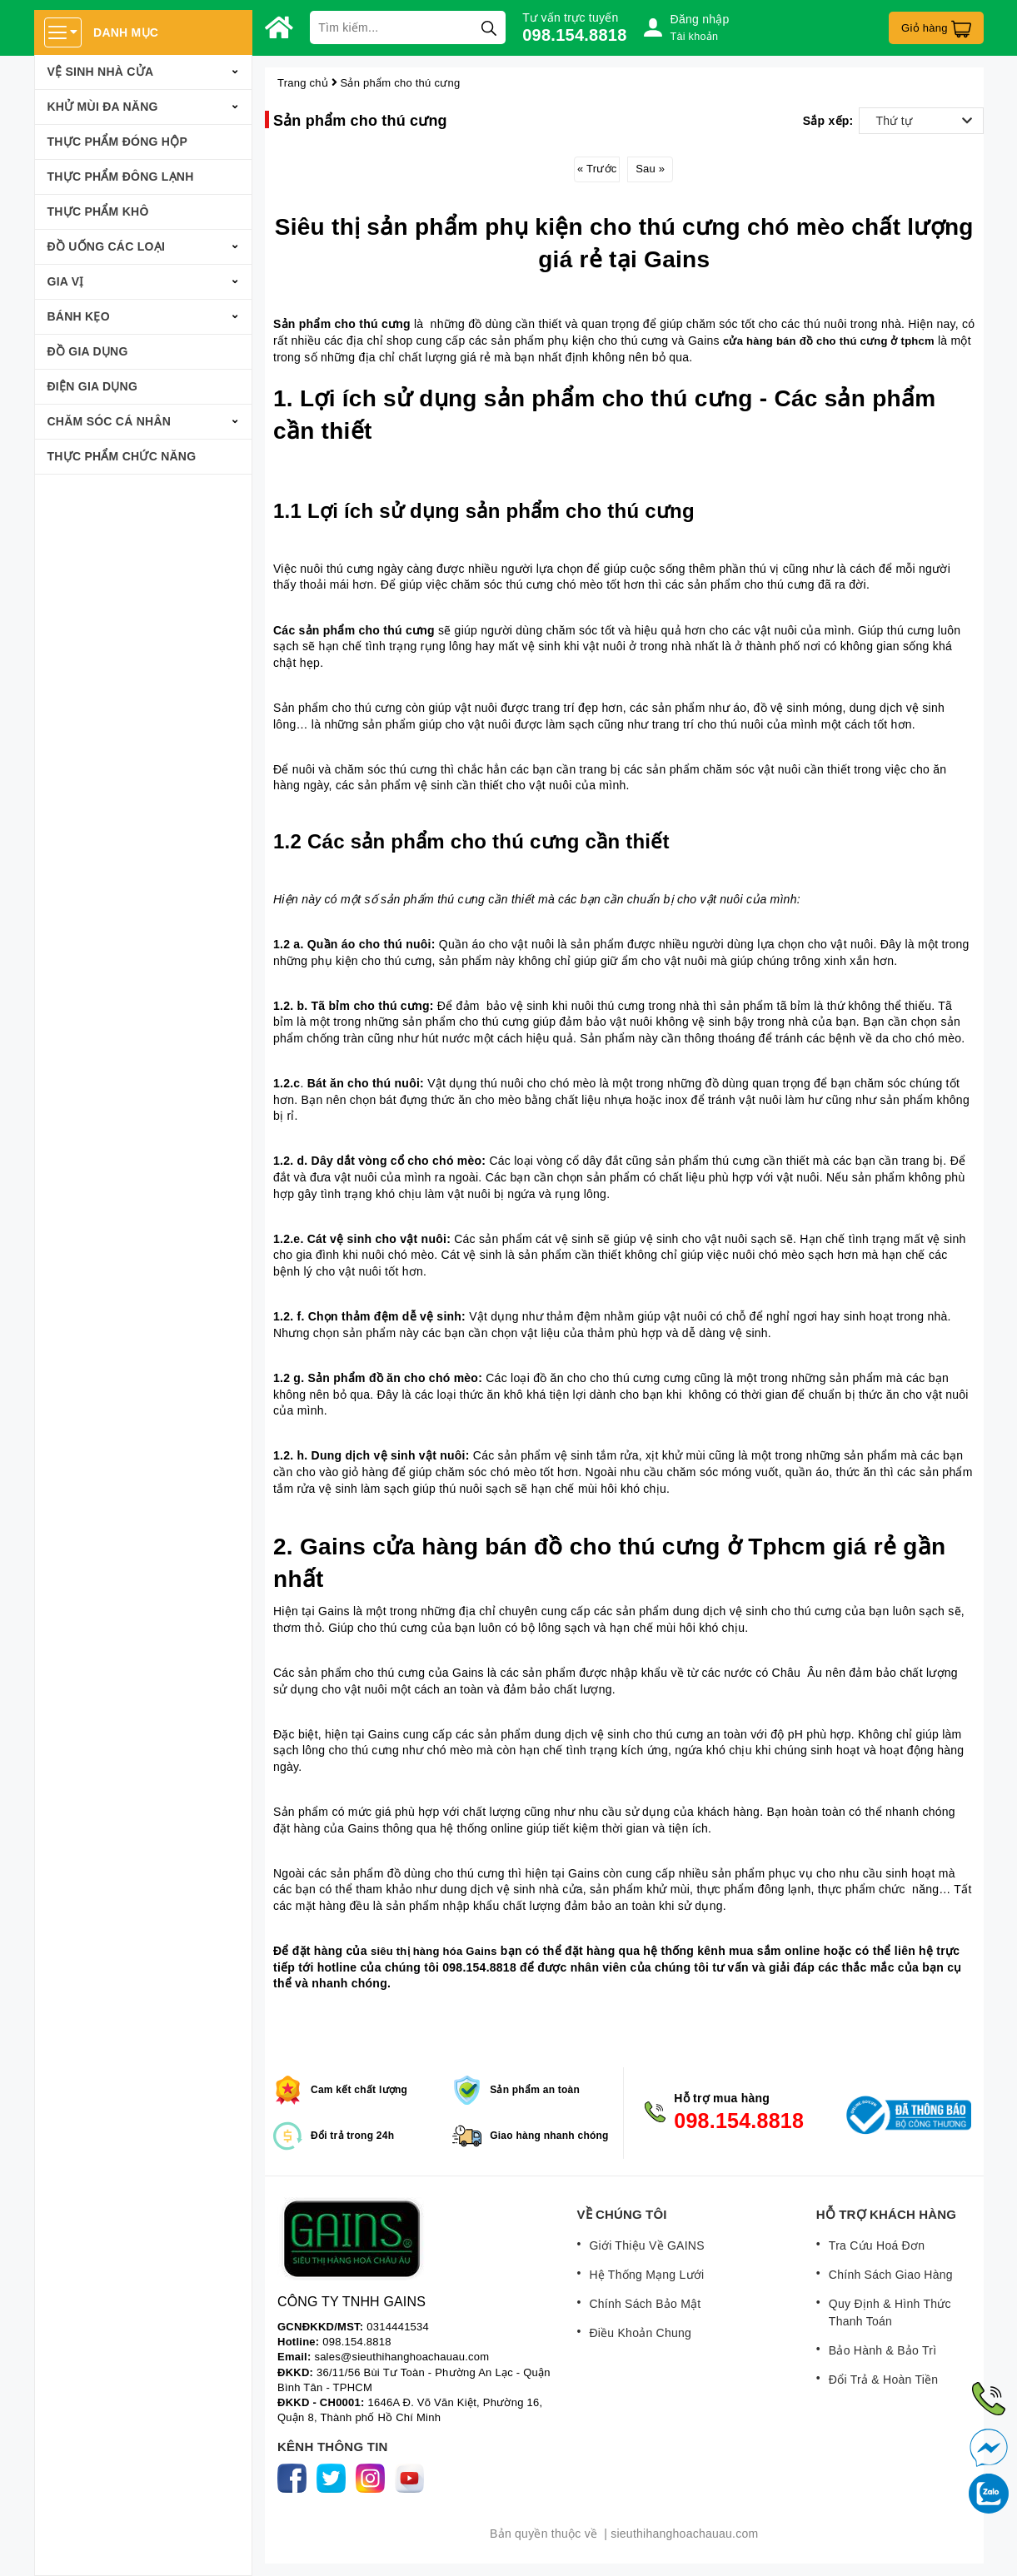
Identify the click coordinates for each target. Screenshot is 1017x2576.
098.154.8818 (574, 35)
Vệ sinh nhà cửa (100, 71)
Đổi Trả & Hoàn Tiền (883, 2379)
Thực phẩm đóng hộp (117, 141)
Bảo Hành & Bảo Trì (882, 2350)
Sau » (650, 168)
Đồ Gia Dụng (87, 351)
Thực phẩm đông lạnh (120, 176)
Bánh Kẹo (78, 316)
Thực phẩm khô (98, 211)
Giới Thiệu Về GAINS (646, 2245)
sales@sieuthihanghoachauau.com (401, 2356)
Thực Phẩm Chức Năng (122, 456)
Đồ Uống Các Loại (106, 246)
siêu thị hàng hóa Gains (434, 1951)
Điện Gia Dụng (92, 386)
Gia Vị (65, 281)
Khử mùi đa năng (102, 106)
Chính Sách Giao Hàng (891, 2274)
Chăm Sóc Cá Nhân (109, 421)
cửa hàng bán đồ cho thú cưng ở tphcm (829, 341)
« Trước (597, 168)
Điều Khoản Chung (640, 2333)
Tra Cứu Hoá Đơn (877, 2245)
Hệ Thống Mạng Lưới (646, 2274)
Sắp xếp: (828, 120)
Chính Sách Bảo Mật (644, 2303)
